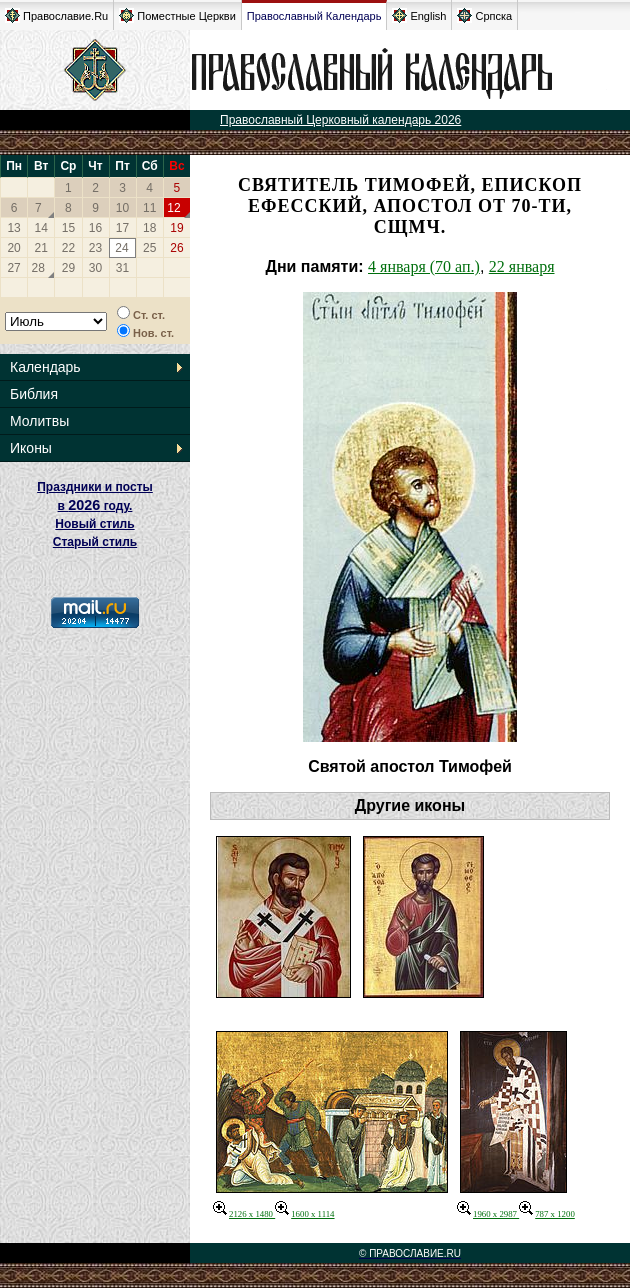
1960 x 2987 (488, 1214)
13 (13, 228)
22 (68, 248)
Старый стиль (95, 542)
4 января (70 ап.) (424, 266)
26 (176, 248)
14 (41, 228)
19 (176, 228)
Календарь (45, 367)
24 (121, 248)
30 (95, 268)
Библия (34, 394)
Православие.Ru (56, 15)
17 (122, 228)
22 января (522, 266)
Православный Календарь (314, 16)
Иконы (31, 448)
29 (68, 268)
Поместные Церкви (177, 15)
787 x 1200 (547, 1214)
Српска (484, 15)
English (419, 15)
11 (149, 208)
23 (95, 248)
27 (13, 268)
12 (173, 208)
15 (68, 228)
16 (95, 228)
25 (149, 248)
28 (38, 268)
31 (122, 268)
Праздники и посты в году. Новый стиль (95, 505)
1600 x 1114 (304, 1214)
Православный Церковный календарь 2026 (340, 120)
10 (122, 208)
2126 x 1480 (244, 1214)
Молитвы (39, 421)
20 (13, 248)
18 (149, 228)
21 (41, 248)
